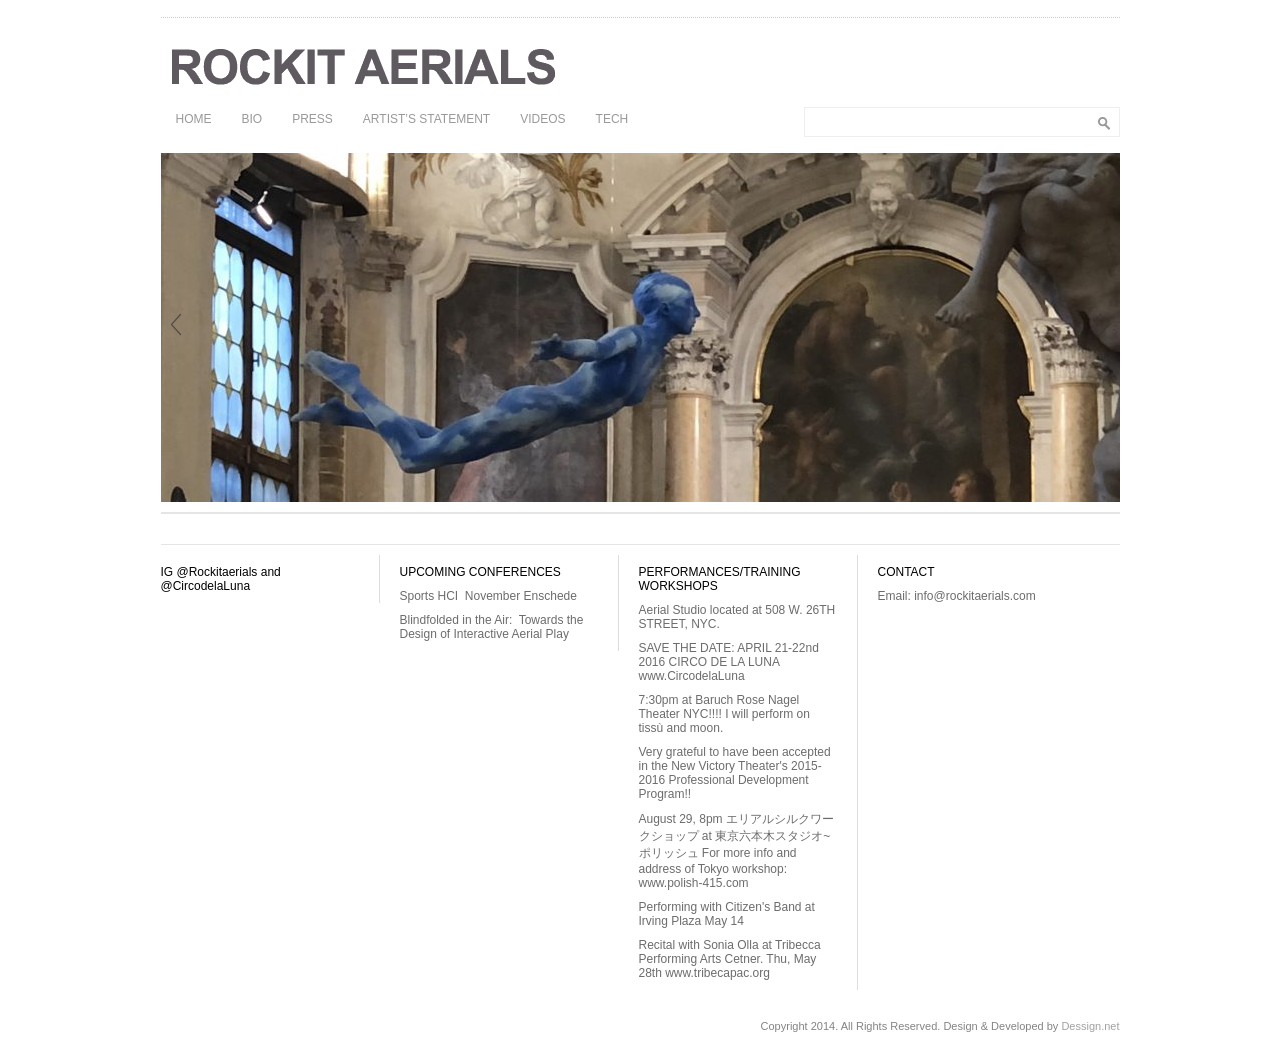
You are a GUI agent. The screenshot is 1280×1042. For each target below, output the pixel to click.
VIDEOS (542, 119)
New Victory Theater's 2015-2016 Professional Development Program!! (730, 780)
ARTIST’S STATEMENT (426, 119)
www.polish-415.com (694, 883)
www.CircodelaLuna (692, 676)
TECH (612, 119)
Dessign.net (1090, 1026)
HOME (194, 119)
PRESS (312, 119)
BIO (252, 119)
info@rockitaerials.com (975, 596)
